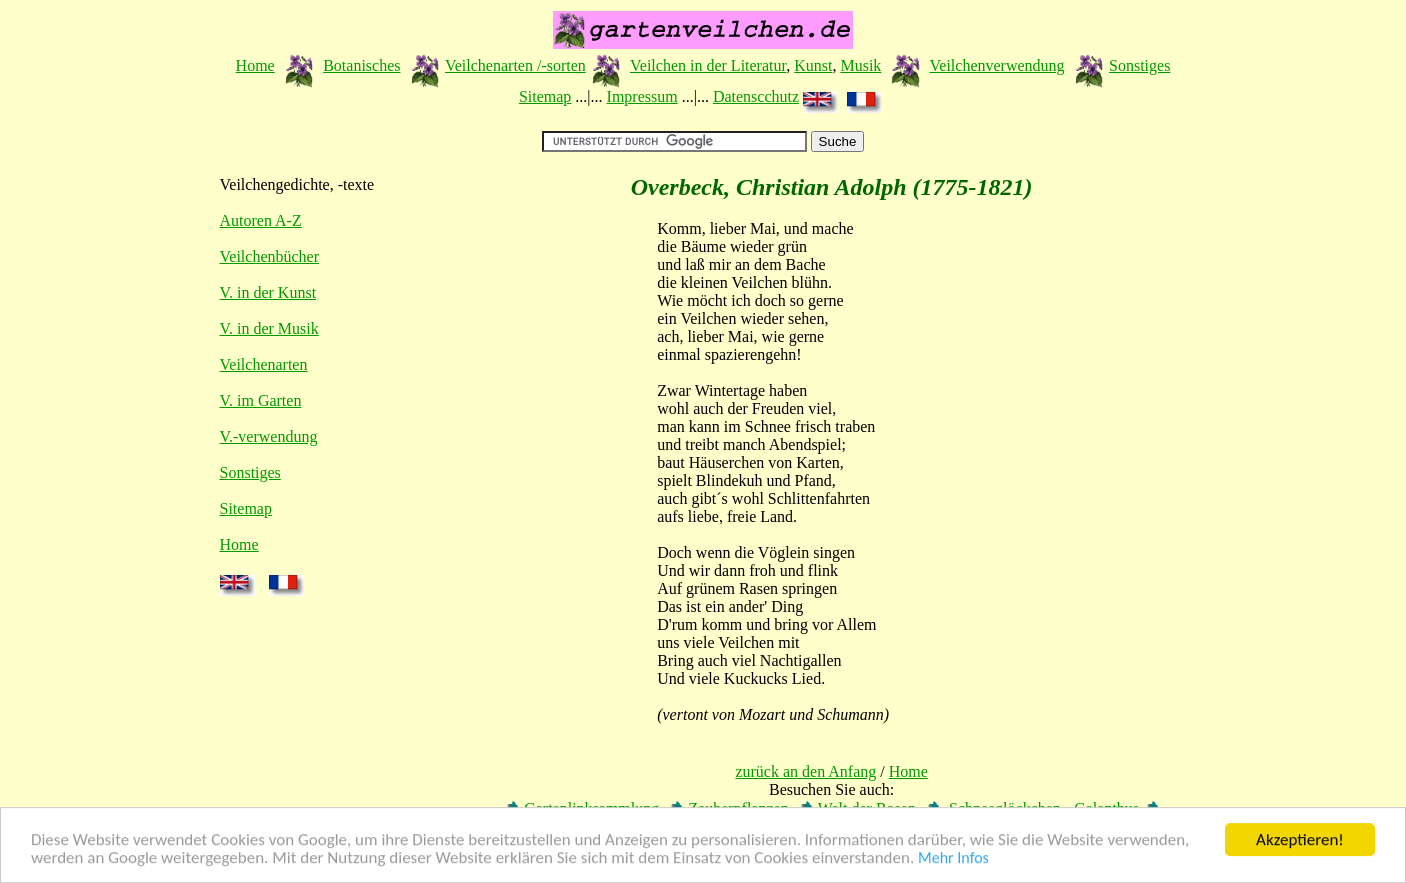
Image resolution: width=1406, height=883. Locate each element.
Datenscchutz (756, 96)
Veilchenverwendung (997, 65)
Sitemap (545, 96)
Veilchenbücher (270, 256)
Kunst (813, 65)
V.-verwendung (269, 436)
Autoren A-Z (261, 220)
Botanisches (361, 65)
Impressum (642, 96)
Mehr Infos (953, 858)
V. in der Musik (269, 328)
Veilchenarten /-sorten (515, 65)
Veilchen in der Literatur (708, 65)
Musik (860, 65)
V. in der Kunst (268, 292)
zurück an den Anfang (805, 771)
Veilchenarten (264, 364)
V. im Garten (261, 400)
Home (255, 65)
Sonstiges (1139, 65)
